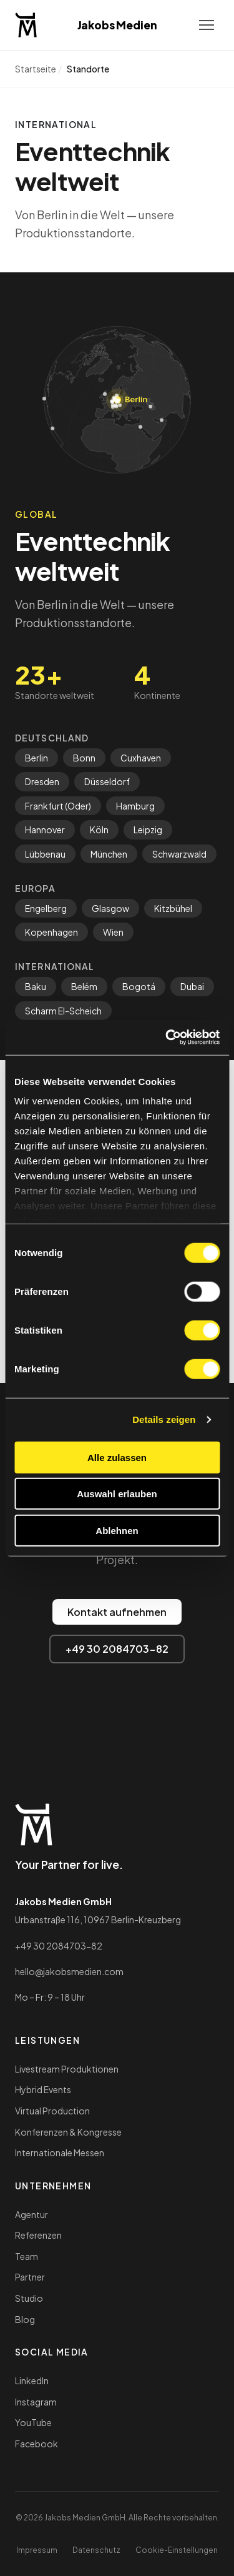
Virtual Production (52, 2110)
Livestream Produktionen (67, 2068)
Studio (29, 2298)
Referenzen (38, 2235)
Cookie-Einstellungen (176, 2550)
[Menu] (206, 25)
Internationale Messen (59, 2152)
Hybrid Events (43, 2089)
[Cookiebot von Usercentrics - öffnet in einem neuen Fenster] (167, 1037)
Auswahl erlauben (117, 1494)
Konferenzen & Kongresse (68, 2132)
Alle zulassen (117, 1457)
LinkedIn (32, 2380)
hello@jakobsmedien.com (69, 1971)
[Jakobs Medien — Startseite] (26, 24)
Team (26, 2256)
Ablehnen (116, 1530)
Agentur (31, 2214)
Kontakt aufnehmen (117, 1611)
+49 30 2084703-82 (117, 1648)
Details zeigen (163, 1419)
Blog (25, 2319)
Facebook (36, 2443)
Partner (30, 2276)
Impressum (36, 2550)
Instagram (36, 2401)
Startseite (35, 68)
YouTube (33, 2422)
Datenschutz (96, 2550)
